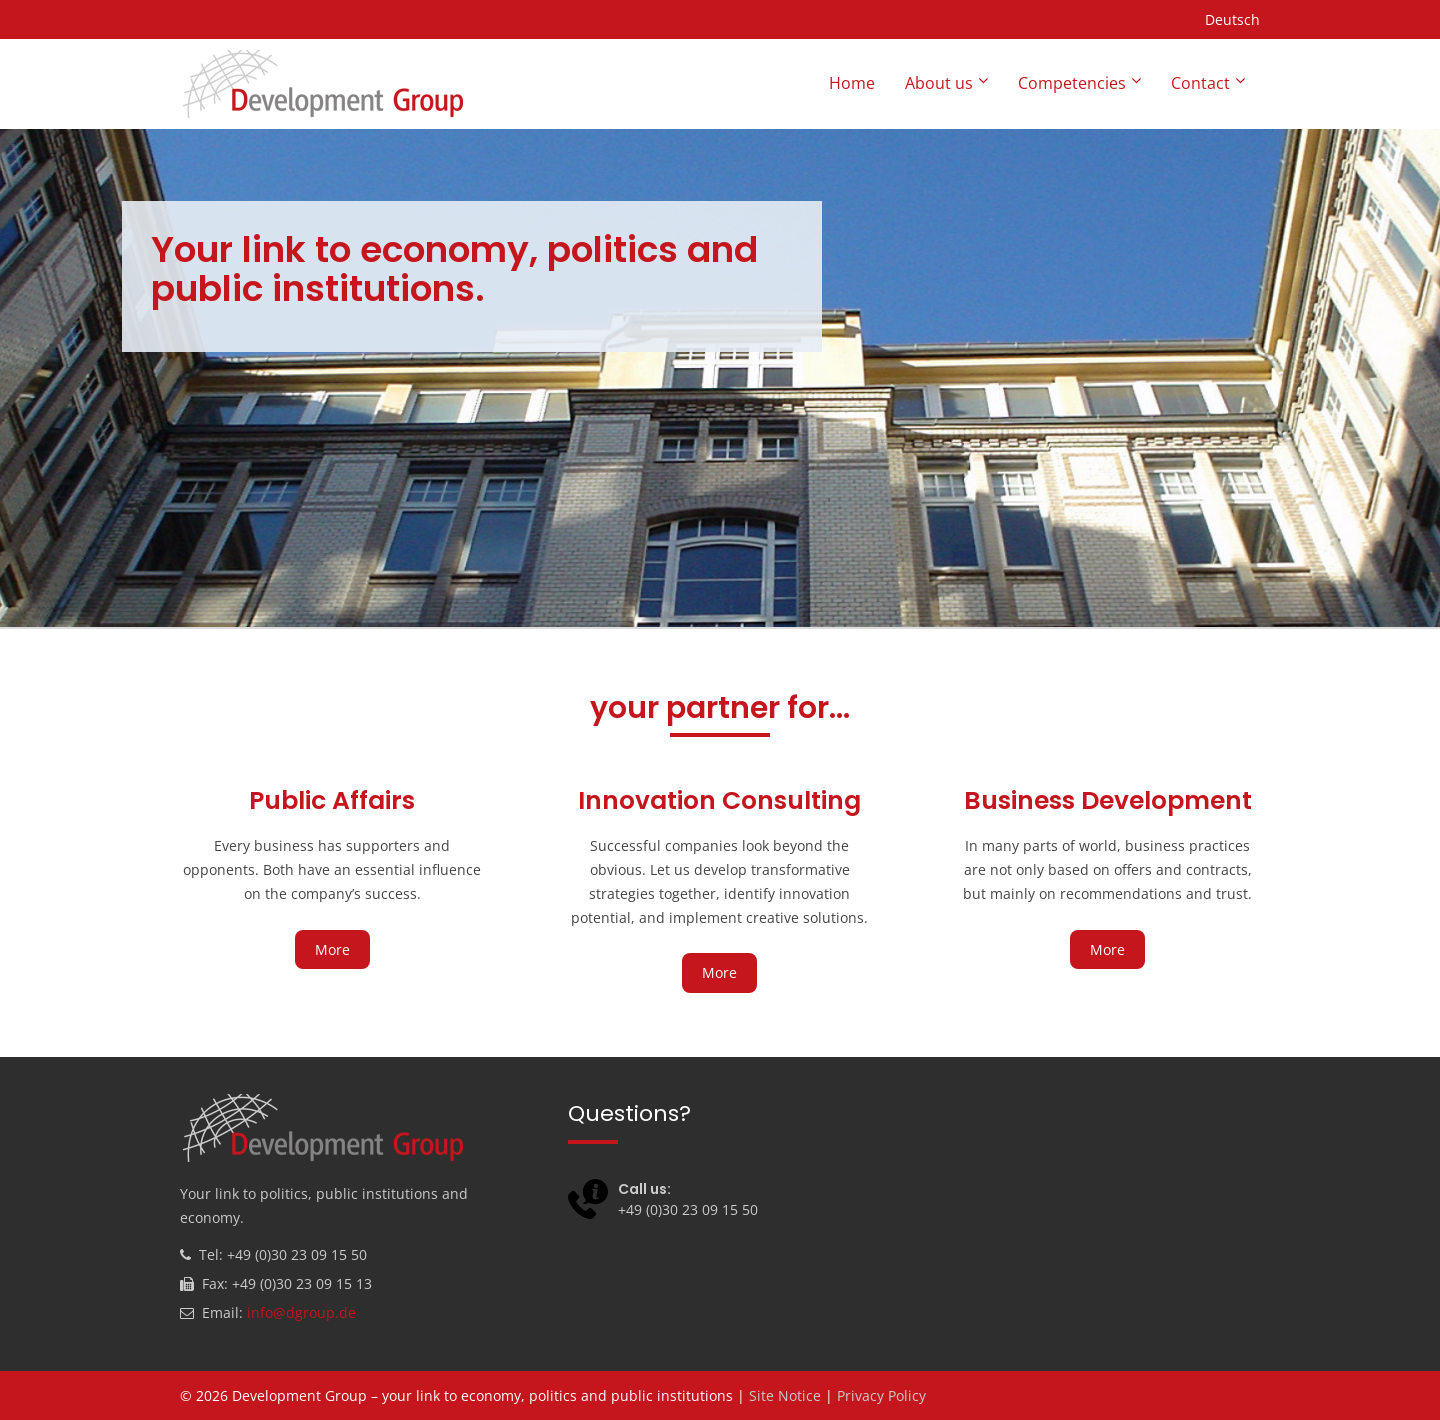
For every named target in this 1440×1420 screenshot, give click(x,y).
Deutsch (1232, 19)
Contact (1200, 83)
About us (939, 83)
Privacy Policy (881, 1395)
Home (852, 83)
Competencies (1072, 83)
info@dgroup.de (301, 1312)
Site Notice (785, 1395)
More (332, 949)
